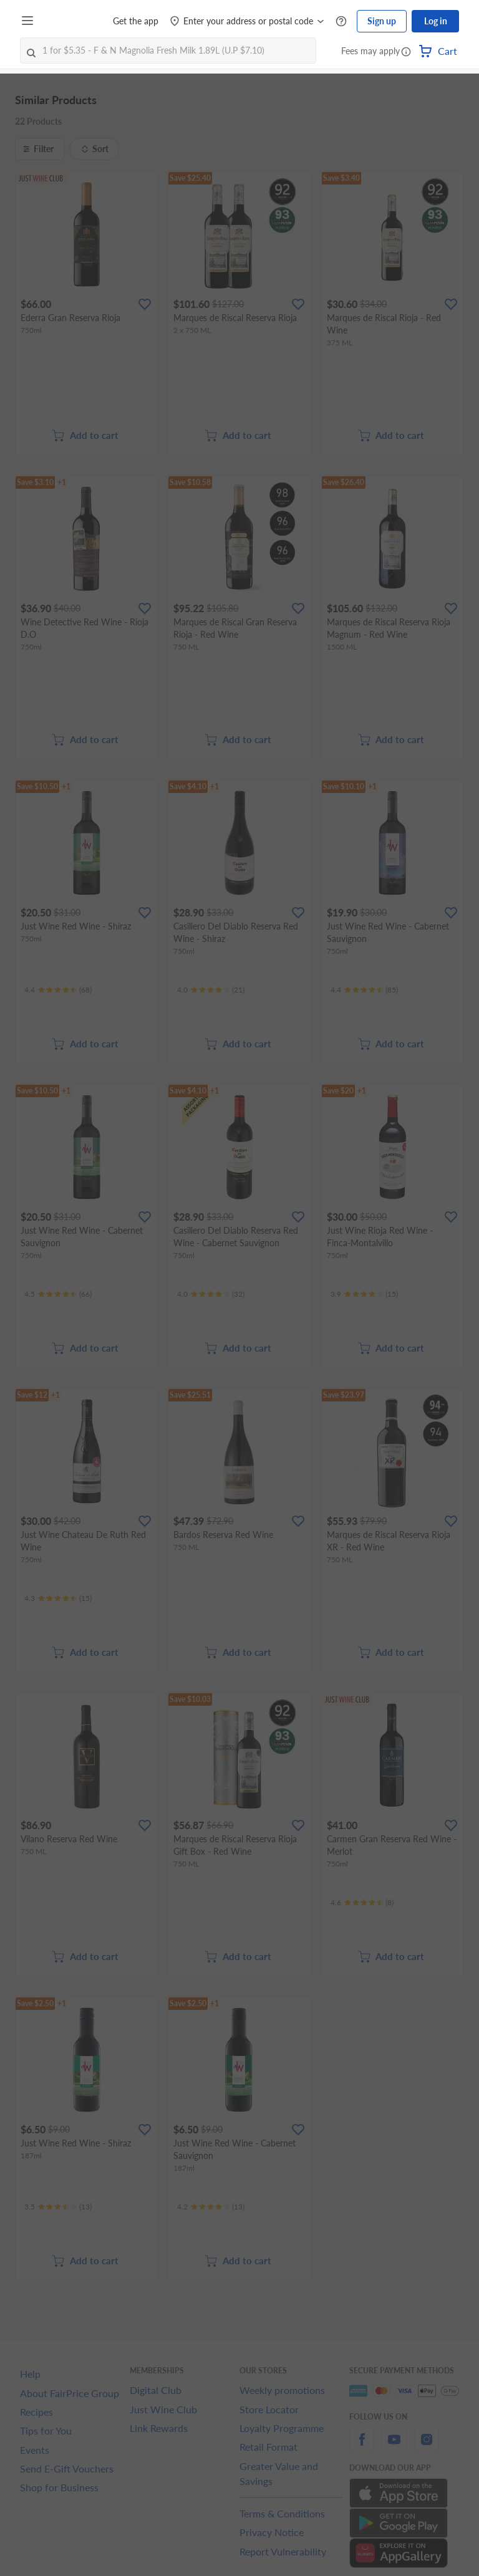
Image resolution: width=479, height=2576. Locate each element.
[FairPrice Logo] (74, 21)
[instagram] (426, 2447)
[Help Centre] (341, 21)
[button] (406, 52)
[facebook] (361, 2447)
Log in (435, 21)
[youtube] (394, 2447)
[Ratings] (58, 990)
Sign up (381, 21)
